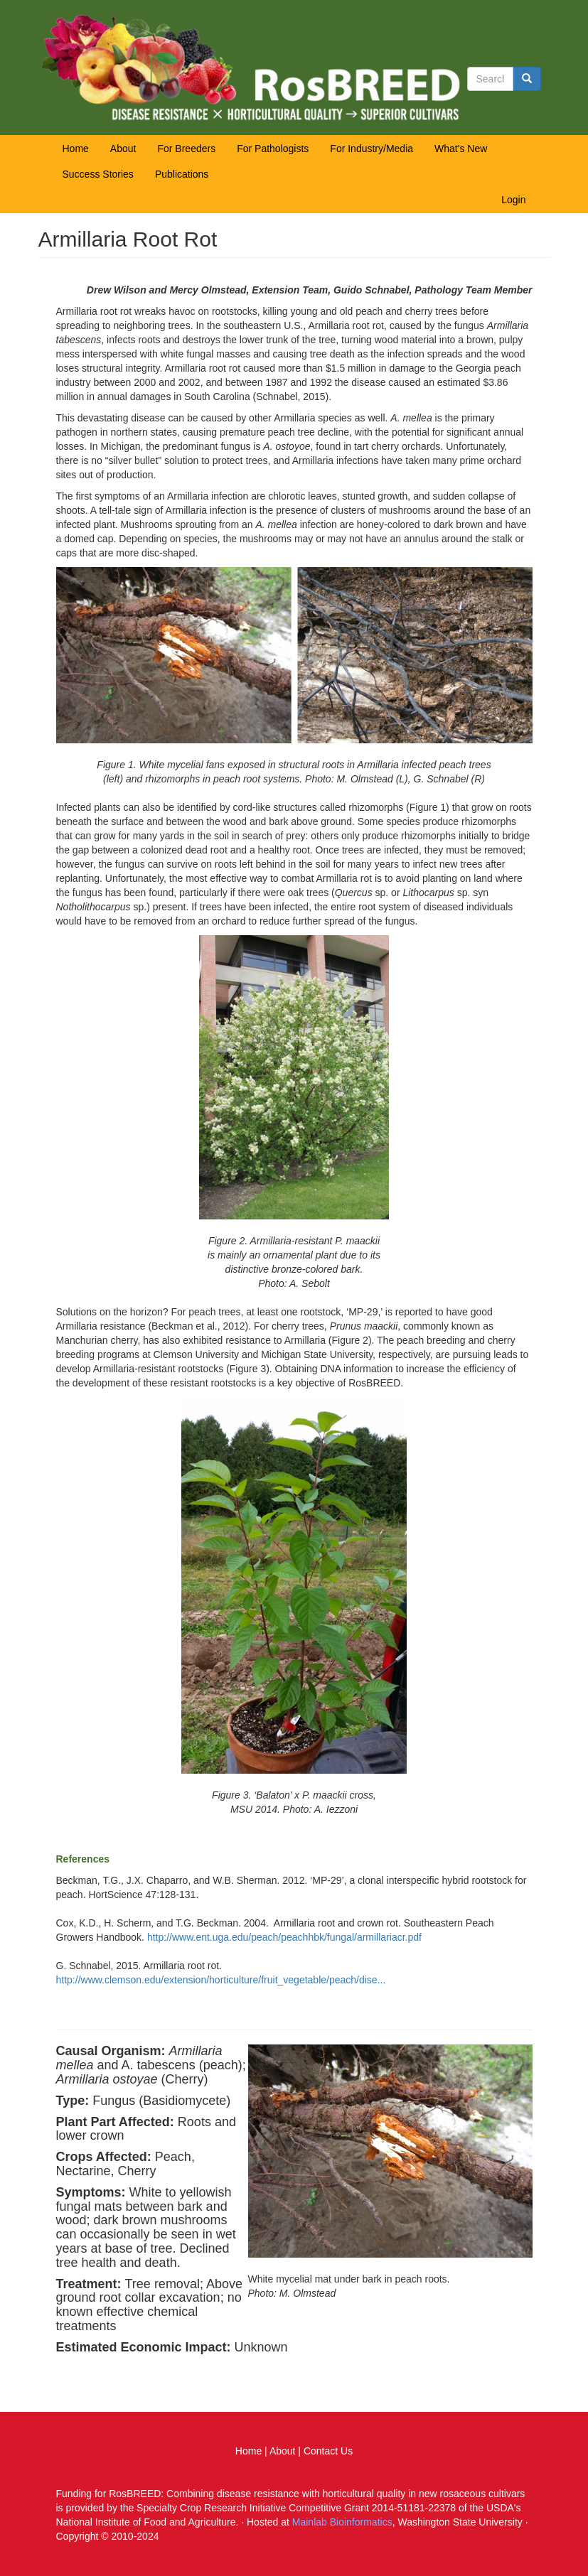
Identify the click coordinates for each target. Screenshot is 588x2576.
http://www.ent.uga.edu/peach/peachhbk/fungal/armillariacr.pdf (284, 1937)
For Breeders (186, 148)
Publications (182, 174)
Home (76, 148)
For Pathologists (273, 148)
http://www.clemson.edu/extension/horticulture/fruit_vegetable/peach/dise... (221, 1979)
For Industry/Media (371, 148)
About (123, 148)
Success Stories (98, 174)
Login (513, 199)
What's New (460, 148)
